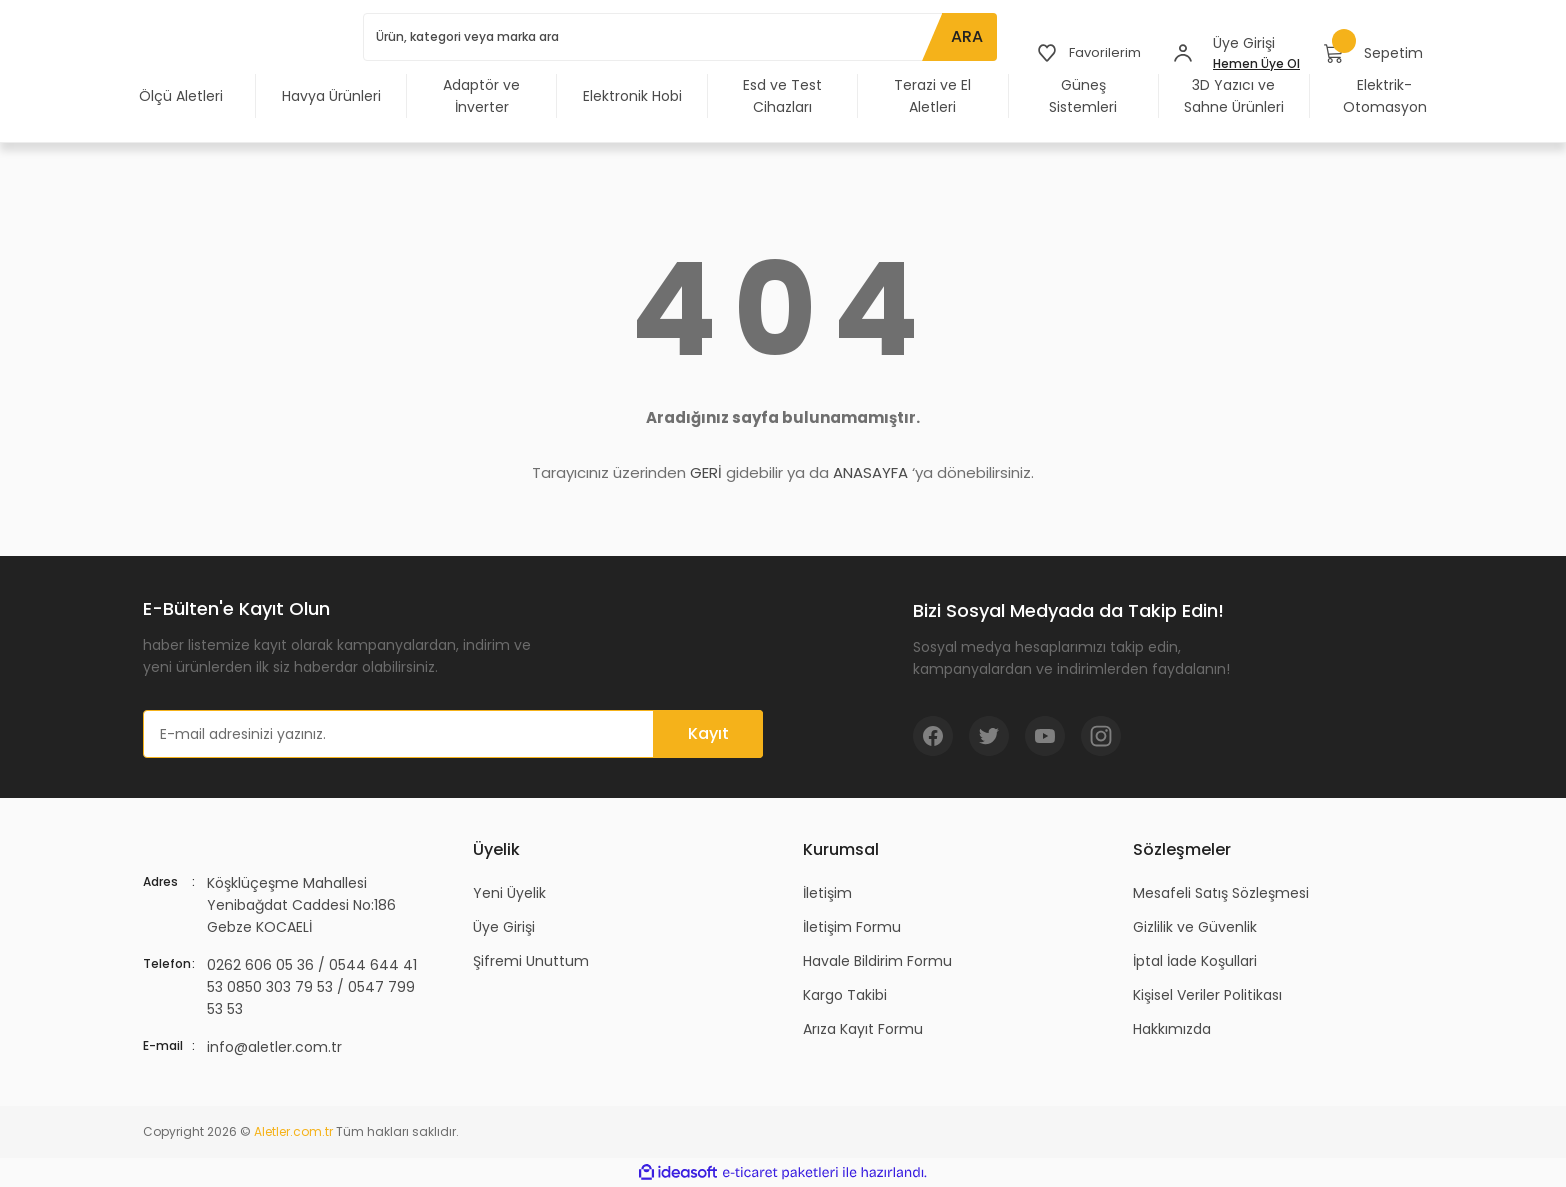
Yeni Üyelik (509, 893)
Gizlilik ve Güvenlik (1195, 927)
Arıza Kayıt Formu (863, 1029)
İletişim (827, 893)
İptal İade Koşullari (1195, 961)
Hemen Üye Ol (1256, 63)
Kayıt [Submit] (708, 733)
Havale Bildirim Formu (877, 961)
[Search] (678, 37)
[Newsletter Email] (453, 734)
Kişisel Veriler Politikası (1207, 995)
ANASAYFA (870, 472)
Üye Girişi (504, 927)
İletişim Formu (852, 927)
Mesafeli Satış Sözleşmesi (1221, 893)
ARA (963, 36)
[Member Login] (1183, 53)
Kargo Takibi (845, 995)
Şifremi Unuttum (531, 961)
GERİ (706, 472)
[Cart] (1373, 53)
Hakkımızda (1172, 1029)
